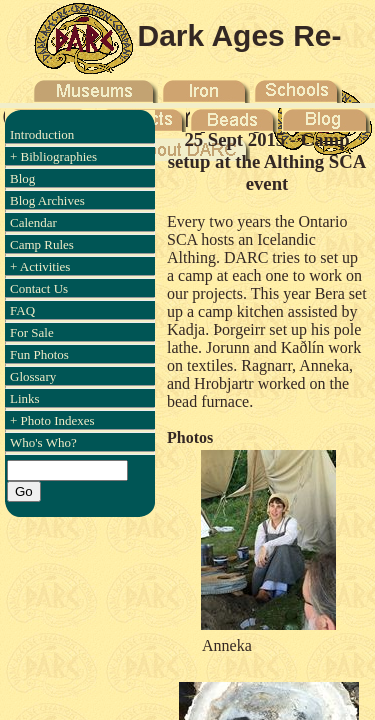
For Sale (32, 332)
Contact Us (39, 288)
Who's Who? (43, 442)
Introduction (42, 134)
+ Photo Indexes (52, 420)
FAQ (22, 310)
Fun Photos (39, 354)
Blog (22, 178)
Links (25, 398)
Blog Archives (47, 200)
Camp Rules (42, 244)
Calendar (33, 222)
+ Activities (40, 266)
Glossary (33, 376)
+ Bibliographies (53, 156)
